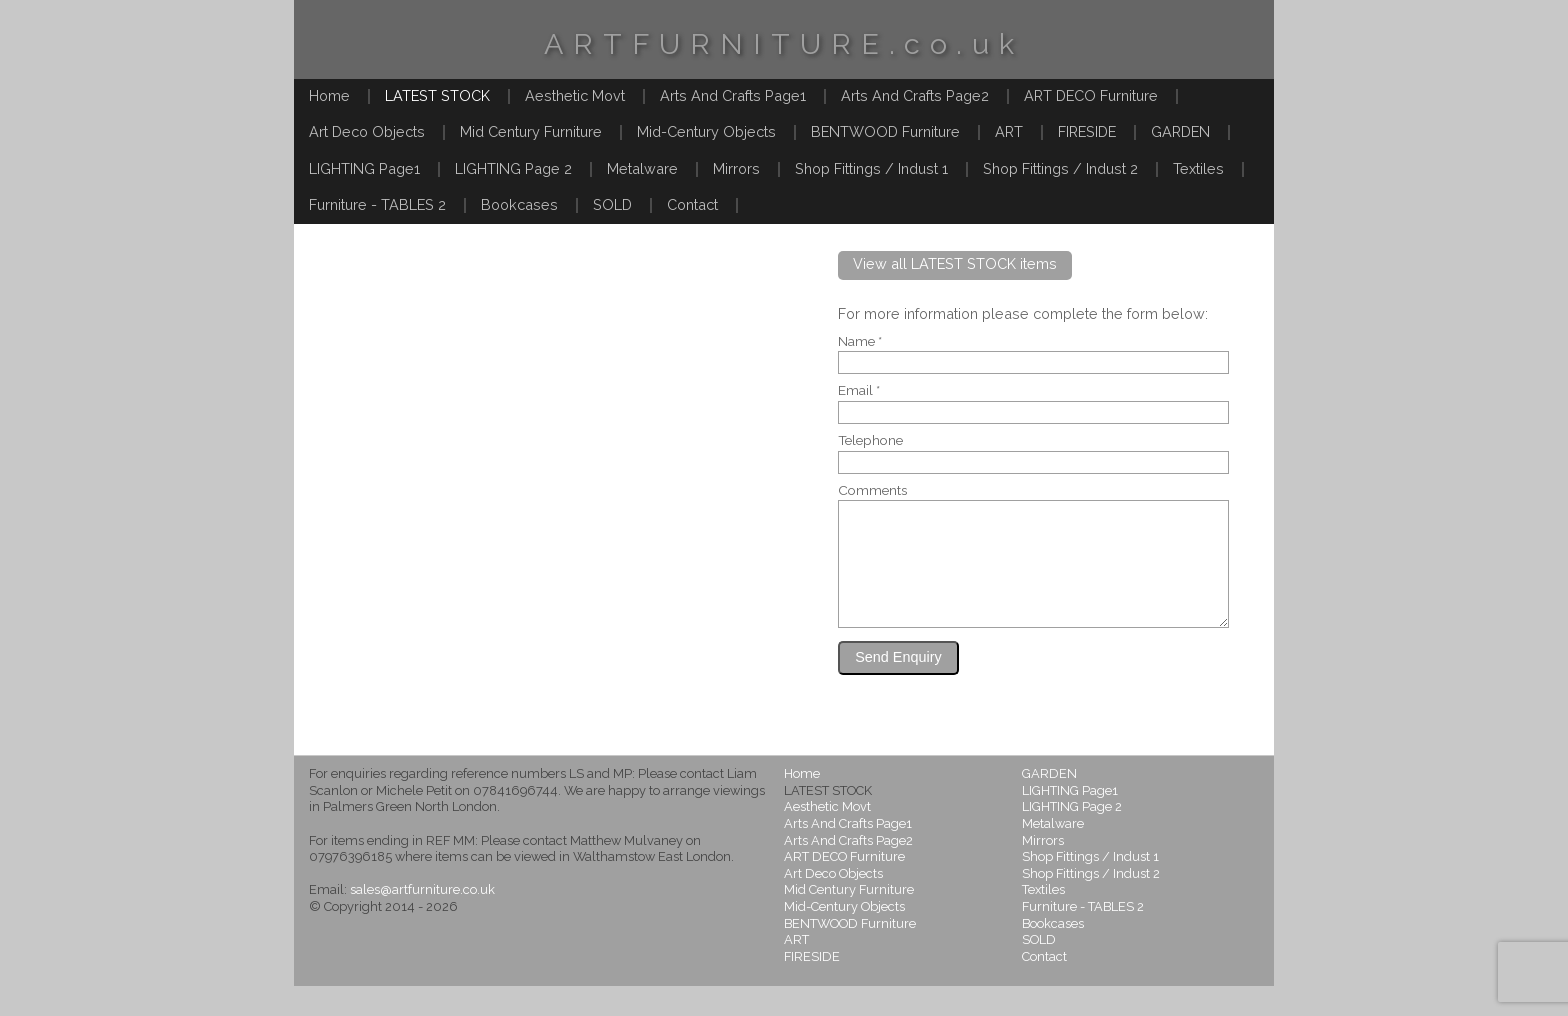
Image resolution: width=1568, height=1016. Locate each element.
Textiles (1198, 168)
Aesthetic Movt (575, 95)
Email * (859, 391)
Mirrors (736, 168)
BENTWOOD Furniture (885, 131)
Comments (872, 491)
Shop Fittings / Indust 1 (871, 168)
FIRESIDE (1087, 131)
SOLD (612, 204)
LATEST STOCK (437, 95)
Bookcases (519, 204)
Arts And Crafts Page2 (915, 95)
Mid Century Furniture (531, 131)
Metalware (642, 168)
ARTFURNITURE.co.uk (784, 44)
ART (1009, 131)
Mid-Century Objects (706, 131)
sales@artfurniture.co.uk (422, 919)
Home (329, 95)
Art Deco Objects (367, 131)
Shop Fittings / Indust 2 (1060, 168)
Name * (860, 342)
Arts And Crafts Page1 (733, 95)
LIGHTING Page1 (364, 168)
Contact (692, 204)
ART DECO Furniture (1091, 95)
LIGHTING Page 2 (513, 168)
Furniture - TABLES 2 (377, 204)
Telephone (870, 441)
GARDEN (1180, 131)
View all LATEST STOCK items (955, 263)
